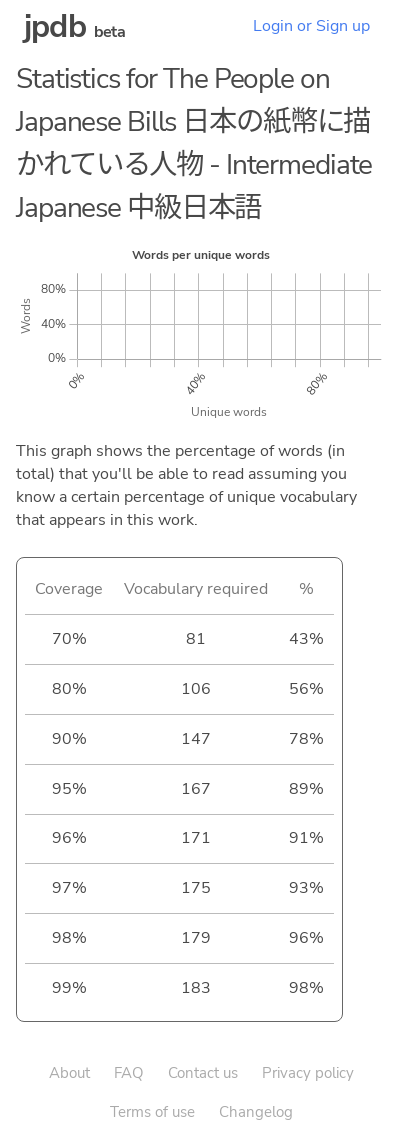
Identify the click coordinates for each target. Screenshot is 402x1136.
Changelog (256, 1112)
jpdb (55, 26)
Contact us (203, 1073)
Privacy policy (308, 1073)
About (69, 1073)
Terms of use (152, 1112)
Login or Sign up (311, 26)
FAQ (129, 1073)
